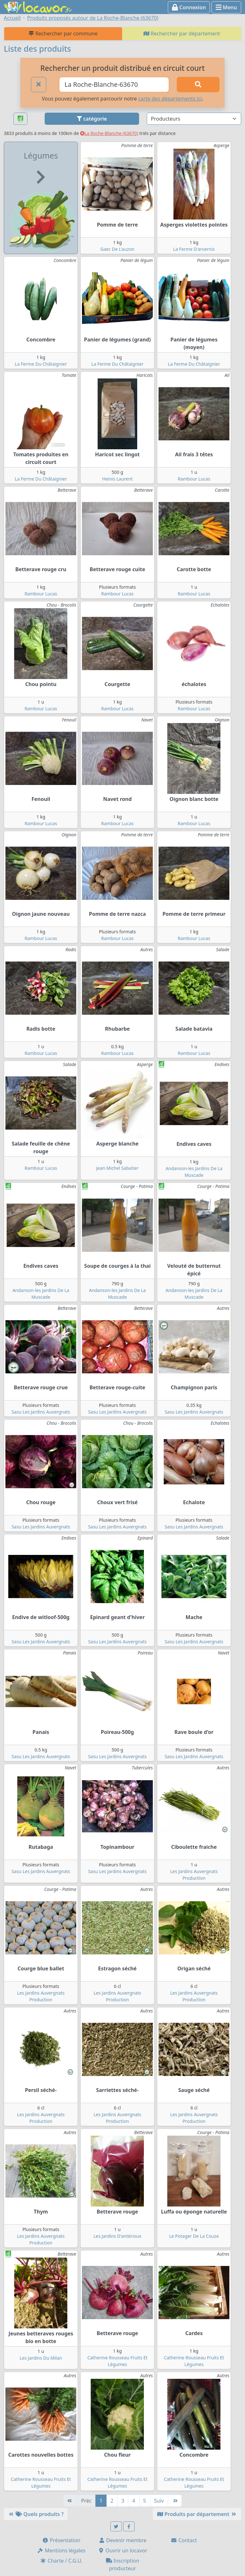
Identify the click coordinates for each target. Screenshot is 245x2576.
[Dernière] (175, 2501)
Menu (226, 7)
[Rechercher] (198, 84)
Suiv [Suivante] (159, 2500)
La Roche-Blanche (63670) (109, 133)
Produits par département (197, 2514)
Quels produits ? (35, 2514)
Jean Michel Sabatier (117, 1168)
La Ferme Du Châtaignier (41, 364)
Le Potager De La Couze (194, 2236)
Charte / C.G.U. (61, 2560)
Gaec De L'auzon (117, 249)
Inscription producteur (122, 2564)
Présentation (61, 2540)
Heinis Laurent (117, 479)
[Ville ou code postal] (114, 84)
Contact (184, 2540)
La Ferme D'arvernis (194, 249)
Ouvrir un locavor (122, 2550)
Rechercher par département (182, 33)
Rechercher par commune (63, 33)
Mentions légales (61, 2550)
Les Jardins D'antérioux (117, 2236)
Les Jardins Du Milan (41, 2358)
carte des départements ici (170, 98)
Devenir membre (123, 2540)
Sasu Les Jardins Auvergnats (40, 1412)
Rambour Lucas (194, 479)
